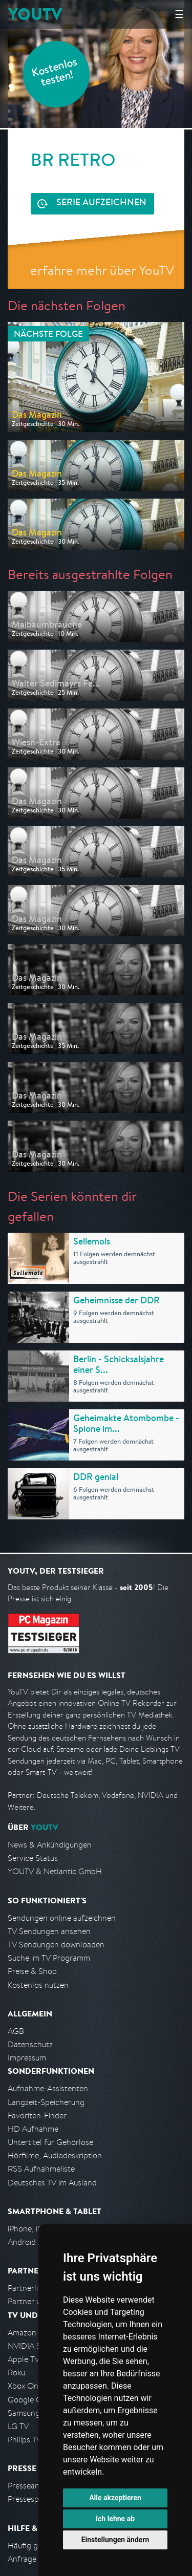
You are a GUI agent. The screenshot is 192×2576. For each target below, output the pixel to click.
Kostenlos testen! (55, 73)
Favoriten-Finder (37, 2115)
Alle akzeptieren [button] (115, 2498)
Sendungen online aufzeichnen (62, 1918)
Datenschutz (30, 2044)
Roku (16, 2372)
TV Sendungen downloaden (56, 1944)
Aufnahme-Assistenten (48, 2088)
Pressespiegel (31, 2499)
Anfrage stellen (35, 2558)
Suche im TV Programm (49, 1957)
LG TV (18, 2426)
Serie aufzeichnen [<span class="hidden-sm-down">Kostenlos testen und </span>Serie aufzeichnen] (101, 203)
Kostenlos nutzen (38, 1985)
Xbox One (25, 2385)
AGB (16, 2031)
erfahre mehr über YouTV (102, 270)
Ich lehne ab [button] (115, 2519)
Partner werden (35, 2301)
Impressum (27, 2057)
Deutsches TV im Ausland (52, 2182)
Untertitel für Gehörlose (50, 2142)
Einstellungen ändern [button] (115, 2540)
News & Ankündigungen (50, 1844)
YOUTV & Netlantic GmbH (55, 1871)
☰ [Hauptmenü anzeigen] (179, 14)
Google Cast (30, 2399)
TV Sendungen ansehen (49, 1931)
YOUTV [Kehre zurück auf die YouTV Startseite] (35, 14)
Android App (30, 2242)
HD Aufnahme (33, 2128)
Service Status (33, 1858)
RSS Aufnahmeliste (41, 2168)
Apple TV (23, 2359)
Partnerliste (28, 2288)
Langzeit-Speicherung (46, 2102)
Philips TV (24, 2439)
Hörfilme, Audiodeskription (55, 2155)
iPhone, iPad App (37, 2228)
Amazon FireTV (34, 2332)
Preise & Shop (32, 1971)
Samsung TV (29, 2413)
